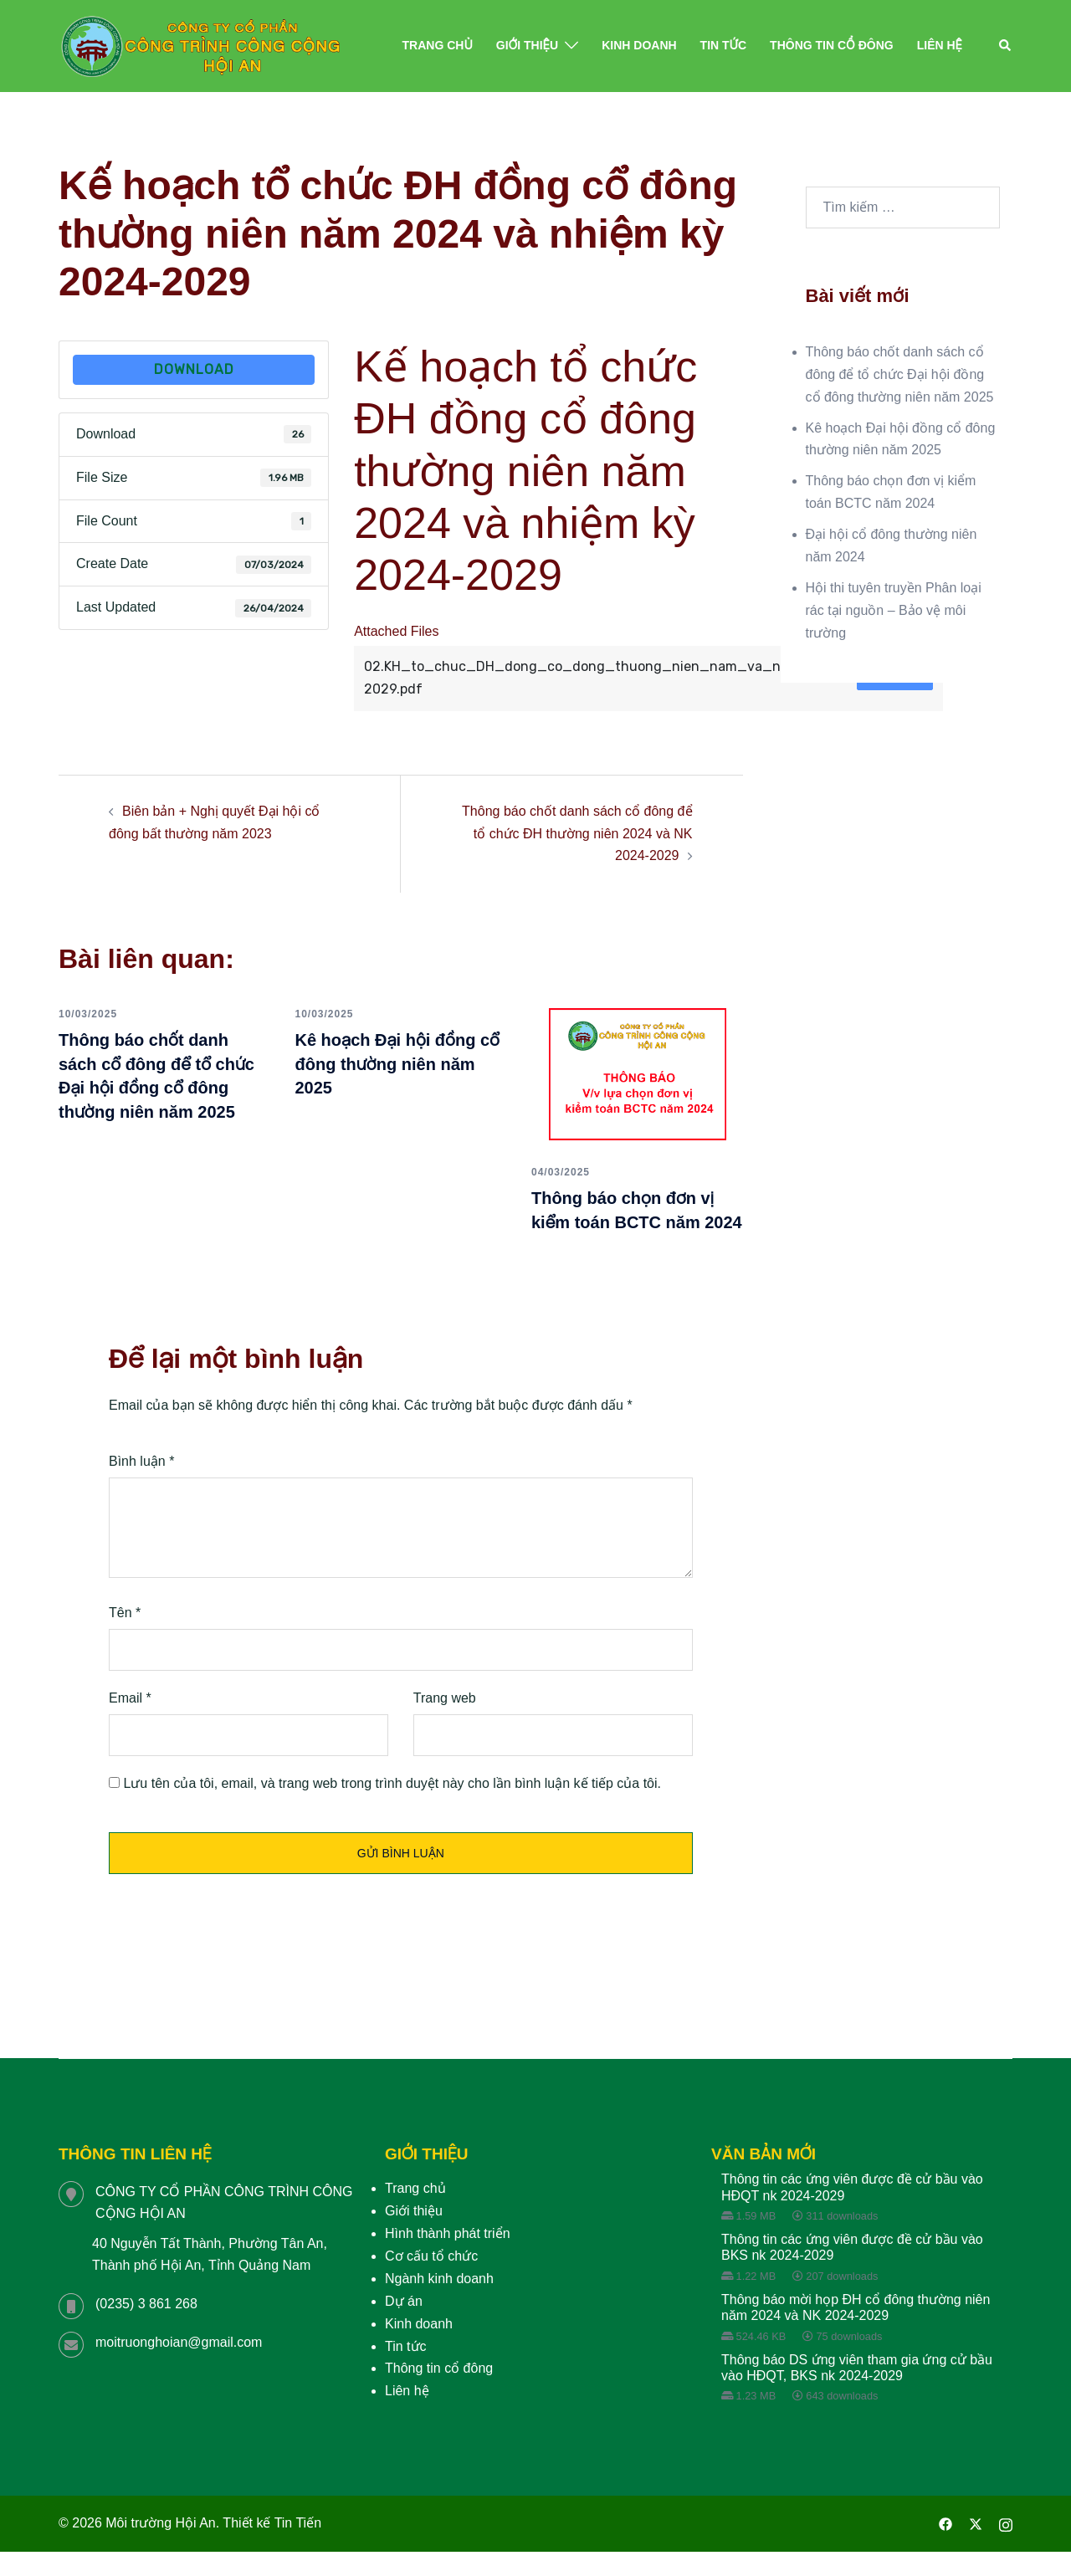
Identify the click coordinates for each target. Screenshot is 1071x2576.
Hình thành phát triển (447, 2258)
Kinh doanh (639, 45)
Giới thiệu (527, 45)
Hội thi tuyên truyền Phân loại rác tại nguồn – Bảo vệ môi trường (893, 610)
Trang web (444, 1721)
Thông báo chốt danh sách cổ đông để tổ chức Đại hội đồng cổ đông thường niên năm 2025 (161, 1086)
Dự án (404, 2325)
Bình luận (141, 1485)
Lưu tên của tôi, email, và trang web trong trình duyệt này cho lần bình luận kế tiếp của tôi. (392, 1807)
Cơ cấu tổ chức (431, 2280)
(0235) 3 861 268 (146, 2328)
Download (194, 369)
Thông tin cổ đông (832, 45)
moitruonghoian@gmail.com (178, 2366)
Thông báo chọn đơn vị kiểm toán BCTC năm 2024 (630, 1221)
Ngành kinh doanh (439, 2303)
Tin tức (723, 45)
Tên (125, 1637)
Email (130, 1721)
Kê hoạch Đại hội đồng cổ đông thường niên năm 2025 (397, 1063)
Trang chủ (437, 45)
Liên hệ (939, 45)
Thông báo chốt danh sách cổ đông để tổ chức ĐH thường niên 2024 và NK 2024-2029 (577, 833)
